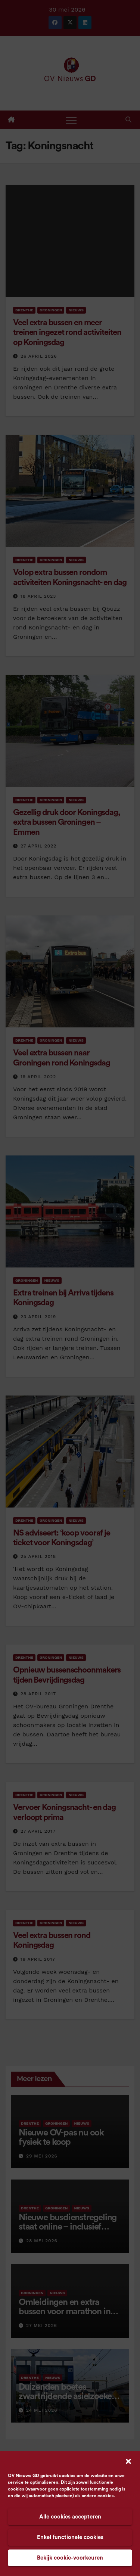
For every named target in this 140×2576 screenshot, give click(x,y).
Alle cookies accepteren (70, 2517)
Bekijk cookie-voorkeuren (70, 2558)
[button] (128, 2461)
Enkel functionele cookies (70, 2537)
